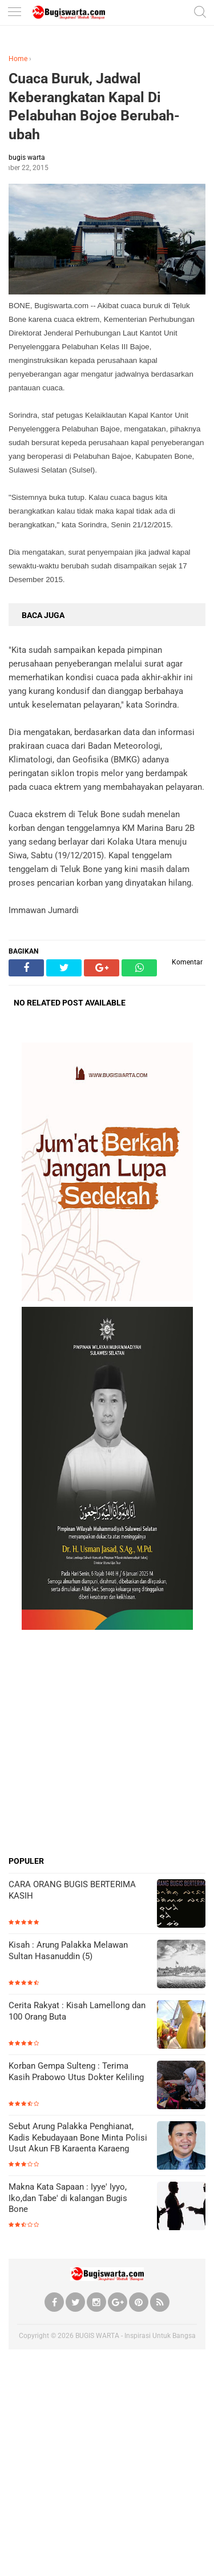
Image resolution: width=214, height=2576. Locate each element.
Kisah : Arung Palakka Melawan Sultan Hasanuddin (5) (68, 1950)
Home (18, 59)
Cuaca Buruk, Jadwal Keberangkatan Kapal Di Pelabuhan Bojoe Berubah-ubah (94, 106)
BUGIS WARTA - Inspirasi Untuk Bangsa (135, 2336)
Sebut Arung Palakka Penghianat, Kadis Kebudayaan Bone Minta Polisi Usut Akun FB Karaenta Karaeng (78, 2137)
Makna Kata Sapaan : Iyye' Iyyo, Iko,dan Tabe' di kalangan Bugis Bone (68, 2198)
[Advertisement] (107, 1743)
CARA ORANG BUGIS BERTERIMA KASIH (72, 1890)
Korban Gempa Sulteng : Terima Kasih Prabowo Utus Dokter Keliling (76, 2071)
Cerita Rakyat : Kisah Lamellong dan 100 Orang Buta (77, 2011)
